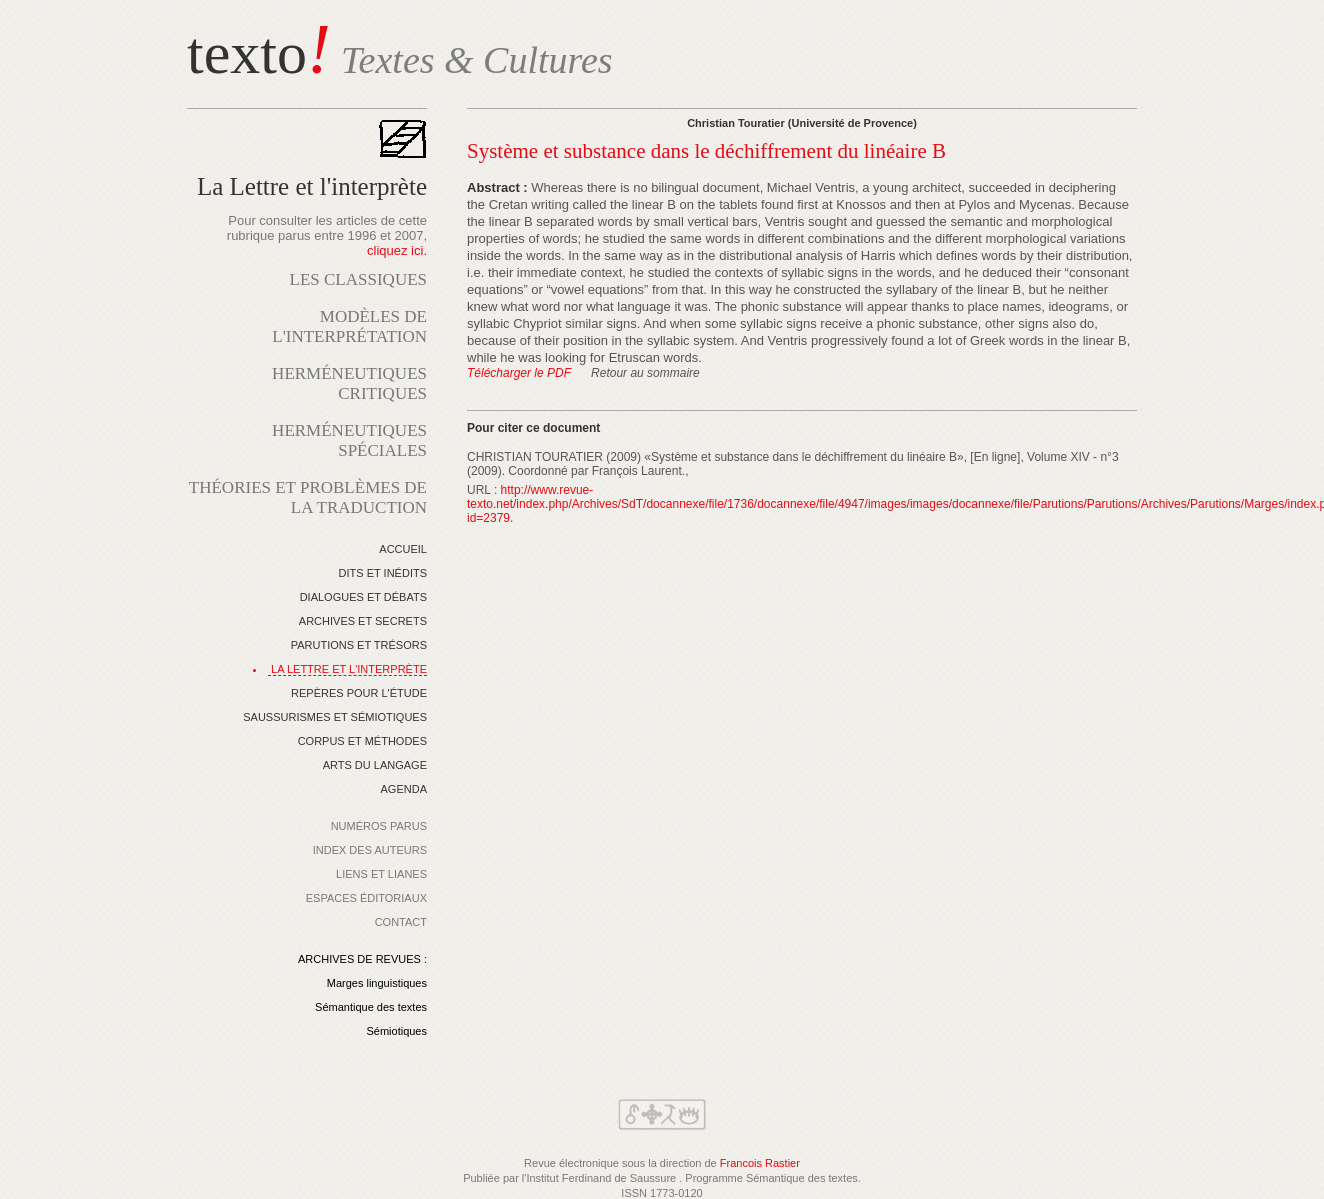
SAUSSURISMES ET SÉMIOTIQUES (335, 717)
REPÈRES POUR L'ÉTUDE (359, 693)
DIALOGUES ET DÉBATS (363, 597)
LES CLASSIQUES (358, 279)
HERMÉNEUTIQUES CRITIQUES (349, 383)
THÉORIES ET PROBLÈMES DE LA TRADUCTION (308, 497)
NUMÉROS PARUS (379, 826)
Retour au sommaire (645, 373)
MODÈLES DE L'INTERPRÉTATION (349, 326)
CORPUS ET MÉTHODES (362, 741)
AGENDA (404, 789)
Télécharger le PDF (519, 373)
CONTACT (401, 922)
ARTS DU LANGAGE (375, 765)
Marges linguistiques (377, 983)
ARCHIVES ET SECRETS (363, 621)
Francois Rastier (760, 1163)
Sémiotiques (396, 1031)
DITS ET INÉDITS (383, 573)
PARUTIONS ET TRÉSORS (359, 645)
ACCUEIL (403, 549)
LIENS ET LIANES (381, 874)
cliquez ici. (397, 250)
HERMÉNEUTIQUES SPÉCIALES (349, 440)
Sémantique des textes (371, 1007)
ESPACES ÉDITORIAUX (366, 898)
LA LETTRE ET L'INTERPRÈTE (349, 669)
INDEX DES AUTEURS (370, 850)
